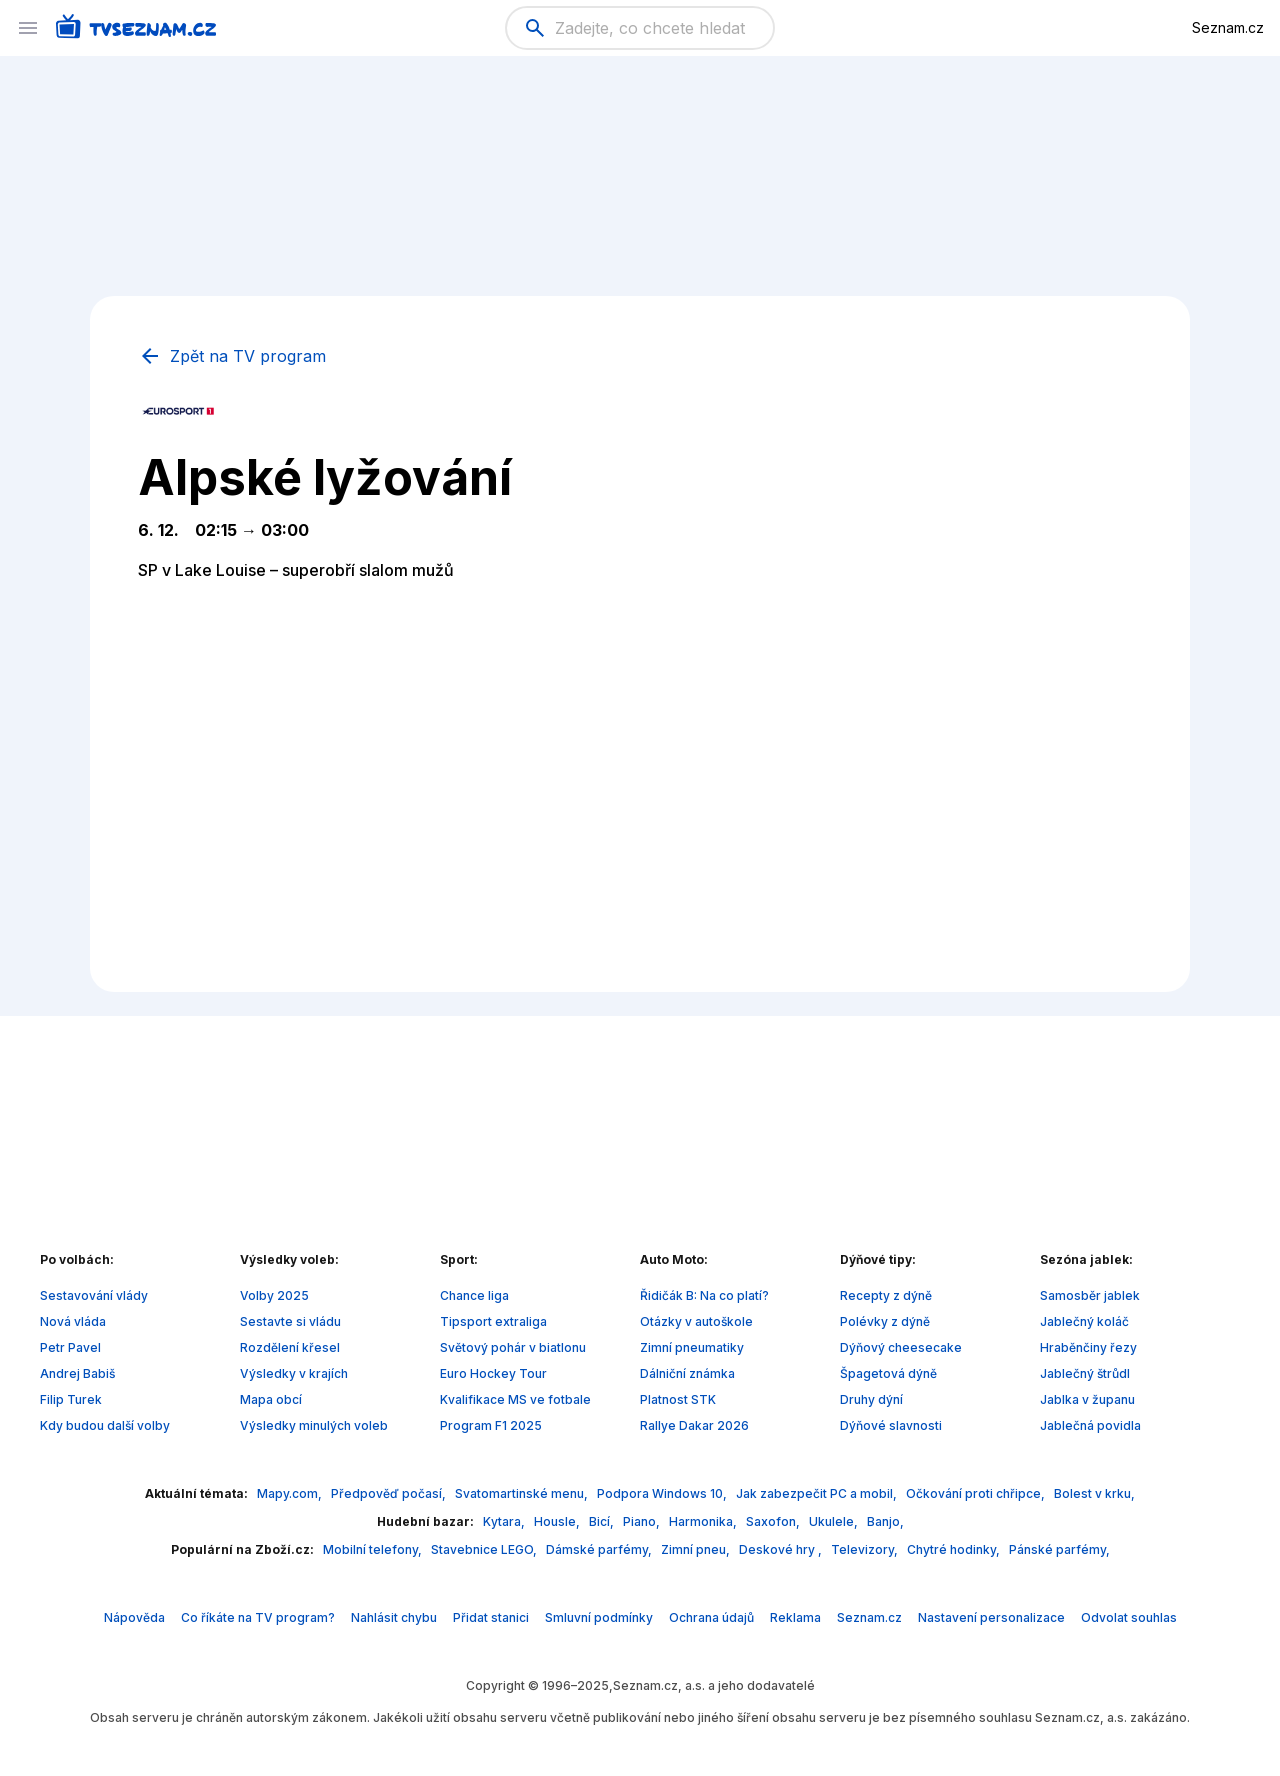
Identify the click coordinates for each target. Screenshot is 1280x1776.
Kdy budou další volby (105, 1425)
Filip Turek (71, 1399)
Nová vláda (73, 1321)
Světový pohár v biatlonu (513, 1347)
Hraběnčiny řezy (1088, 1347)
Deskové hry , (782, 1549)
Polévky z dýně (885, 1321)
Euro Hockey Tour (493, 1373)
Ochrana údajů (711, 1617)
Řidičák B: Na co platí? (704, 1295)
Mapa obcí (271, 1399)
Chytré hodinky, (955, 1549)
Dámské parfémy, (600, 1549)
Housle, (558, 1521)
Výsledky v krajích (294, 1373)
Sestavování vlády (94, 1295)
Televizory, (866, 1549)
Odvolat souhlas (1129, 1617)
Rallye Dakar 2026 (694, 1425)
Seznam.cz (1228, 27)
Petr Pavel (70, 1347)
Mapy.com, (291, 1493)
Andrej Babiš (77, 1373)
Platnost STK (678, 1399)
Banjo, (885, 1521)
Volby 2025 (274, 1295)
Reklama (795, 1617)
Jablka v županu (1087, 1399)
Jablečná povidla (1090, 1425)
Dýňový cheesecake (901, 1347)
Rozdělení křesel (290, 1347)
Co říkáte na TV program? (258, 1617)
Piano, (643, 1521)
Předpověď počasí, (390, 1493)
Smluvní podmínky (599, 1617)
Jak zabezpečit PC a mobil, (818, 1493)
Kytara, (505, 1521)
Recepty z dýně (886, 1295)
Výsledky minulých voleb (314, 1425)
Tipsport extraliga (493, 1321)
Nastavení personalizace (991, 1617)
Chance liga (474, 1295)
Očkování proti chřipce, (977, 1493)
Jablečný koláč (1084, 1321)
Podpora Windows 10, (663, 1493)
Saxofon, (774, 1521)
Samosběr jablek (1090, 1295)
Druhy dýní (871, 1399)
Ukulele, (835, 1521)
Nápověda (134, 1617)
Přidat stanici (491, 1617)
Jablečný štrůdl (1085, 1373)
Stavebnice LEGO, (485, 1549)
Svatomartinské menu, (523, 1493)
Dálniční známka (687, 1373)
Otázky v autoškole (696, 1321)
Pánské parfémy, (1059, 1549)
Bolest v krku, (1094, 1493)
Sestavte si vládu (290, 1321)
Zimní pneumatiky (692, 1347)
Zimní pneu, (697, 1549)
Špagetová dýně (888, 1373)
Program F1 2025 (491, 1425)
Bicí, (603, 1521)
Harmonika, (704, 1521)
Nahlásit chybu (394, 1617)
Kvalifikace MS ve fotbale (515, 1399)
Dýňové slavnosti (891, 1425)
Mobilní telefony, (374, 1549)
